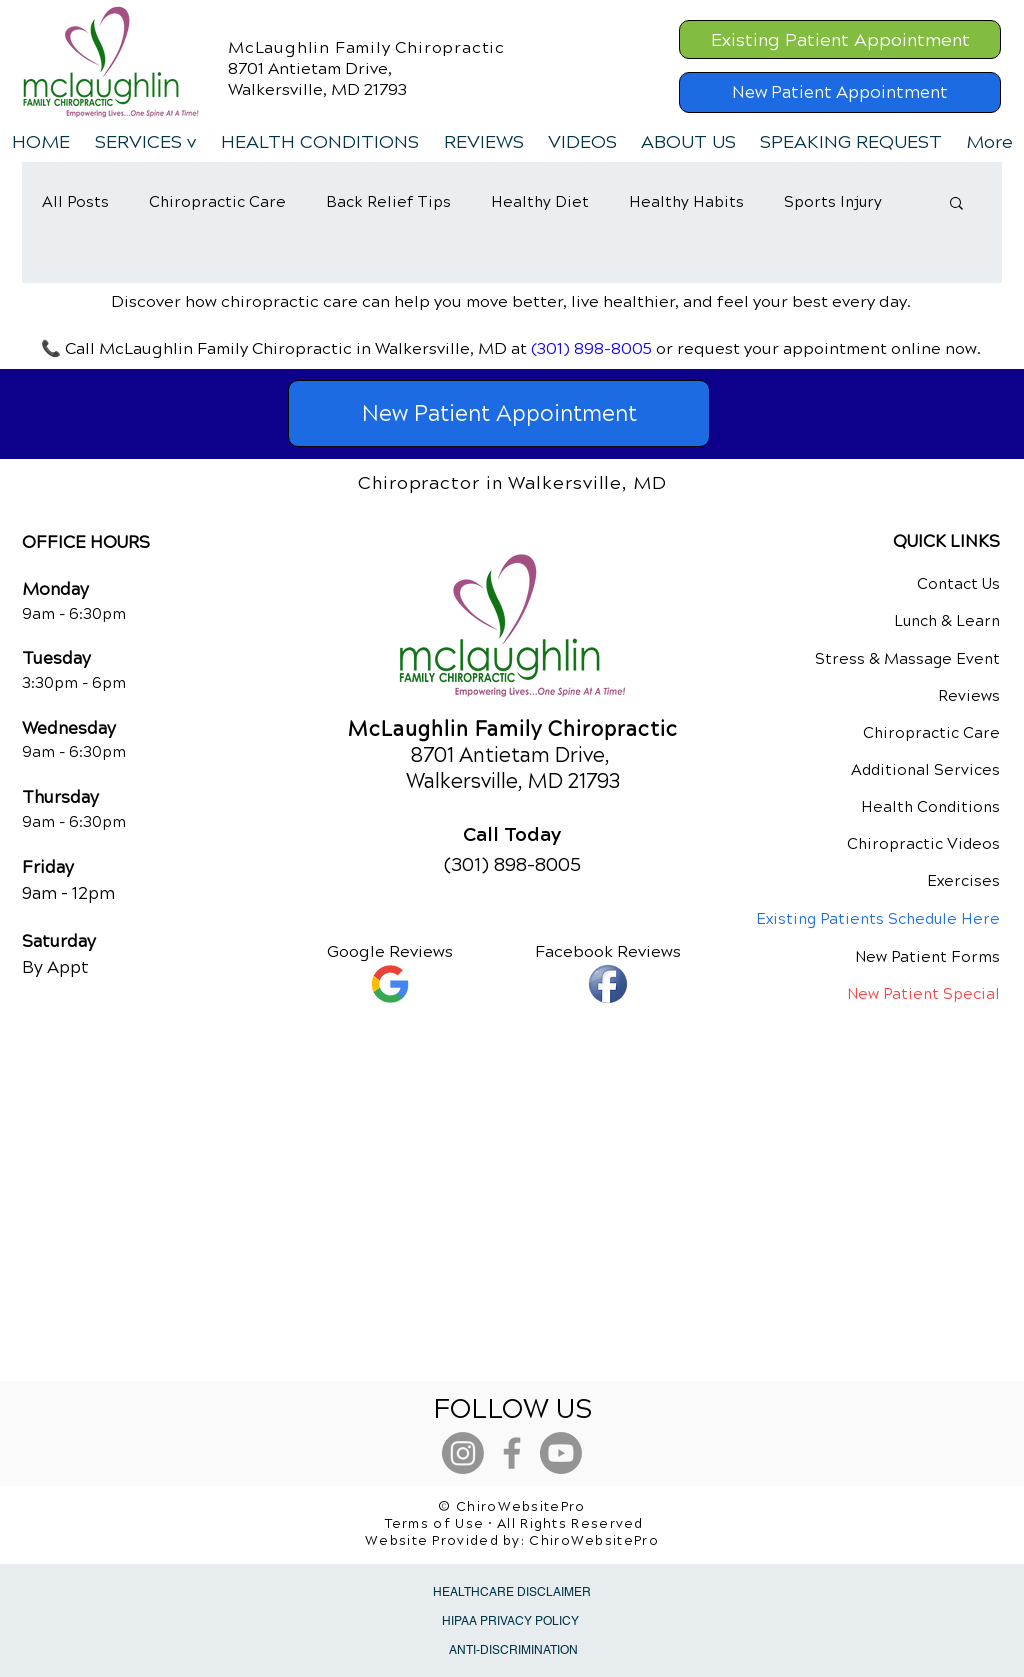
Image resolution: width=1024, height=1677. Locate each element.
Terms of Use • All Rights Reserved (514, 1524)
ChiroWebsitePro (594, 1541)
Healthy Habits (686, 202)
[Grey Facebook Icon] (512, 1453)
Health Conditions (930, 807)
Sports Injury (833, 202)
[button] (145, 142)
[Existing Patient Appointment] (840, 39)
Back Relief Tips (388, 202)
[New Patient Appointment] (840, 92)
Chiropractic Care (217, 202)
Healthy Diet (540, 202)
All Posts (75, 202)
